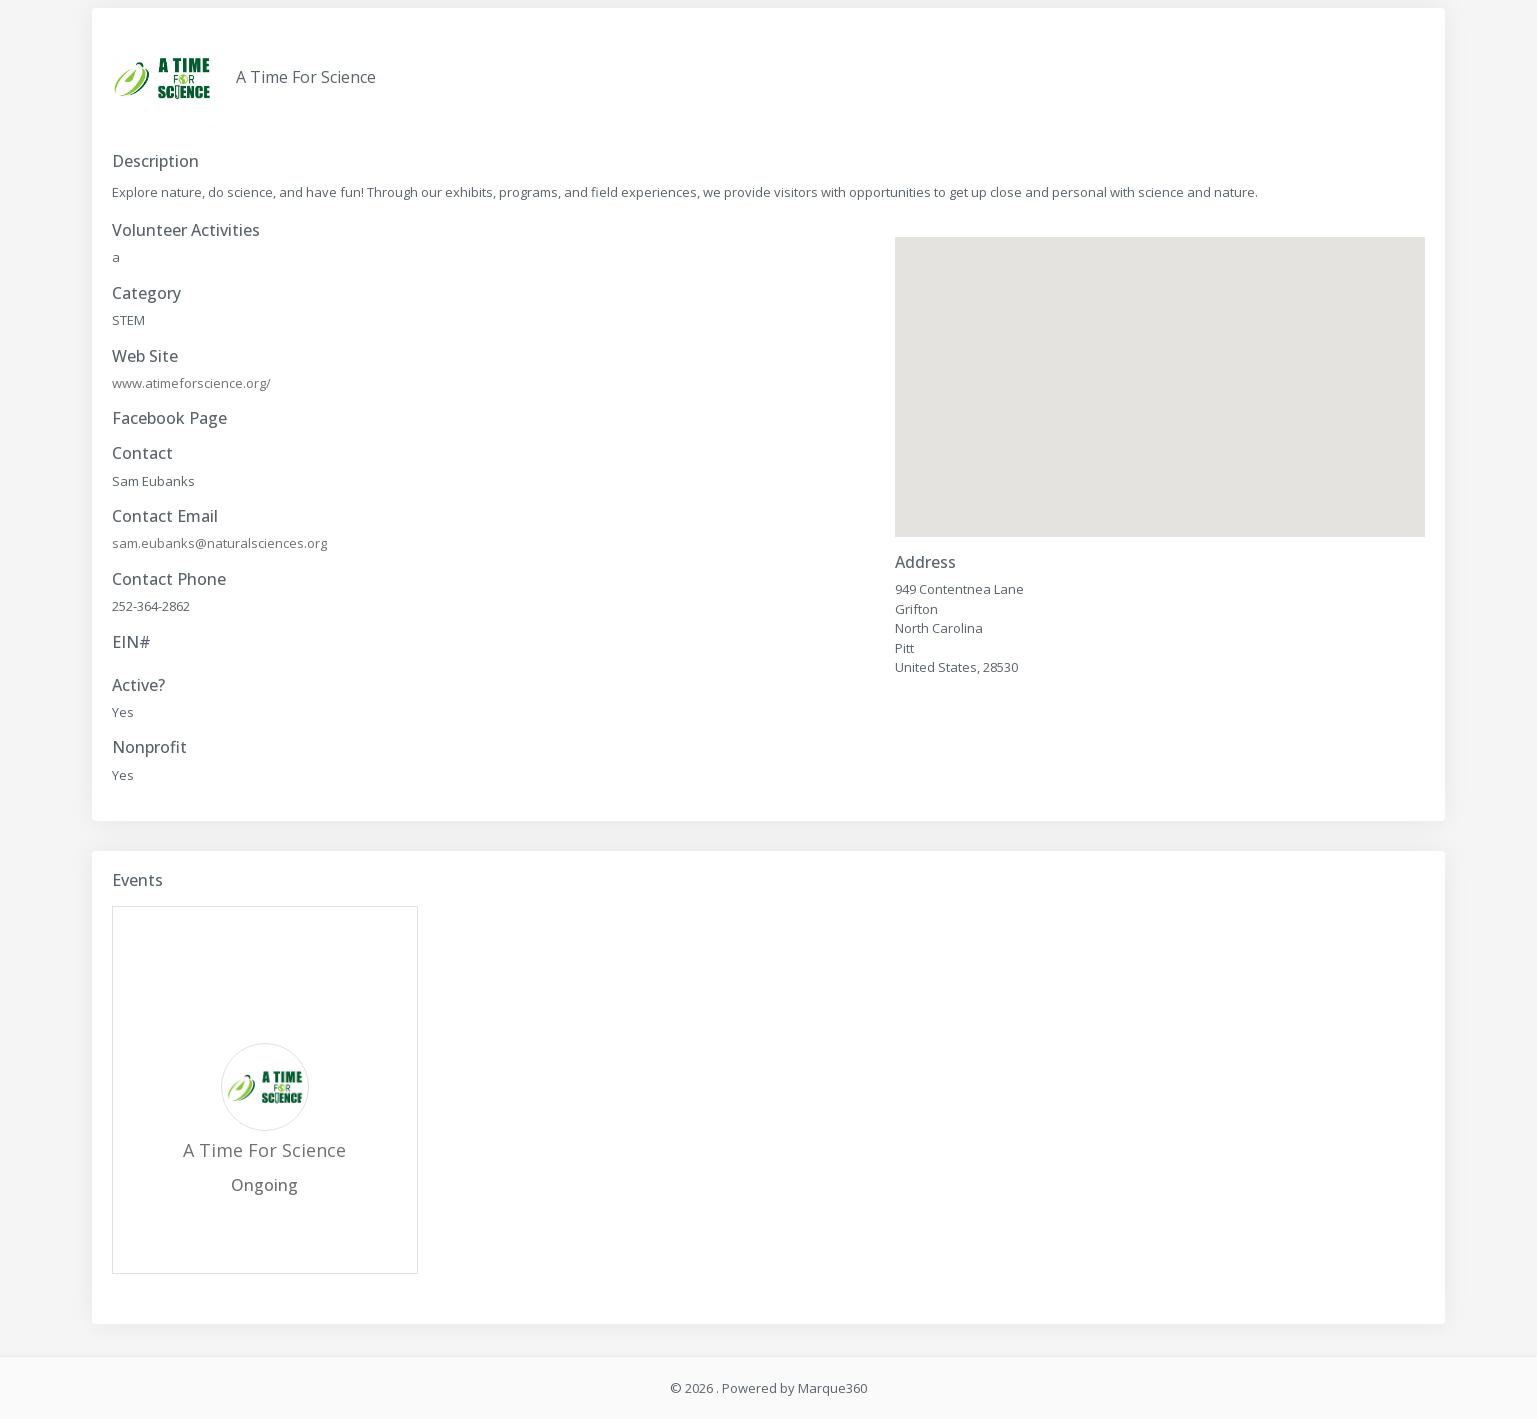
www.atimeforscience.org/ (191, 383)
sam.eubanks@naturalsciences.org (219, 543)
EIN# (131, 642)
